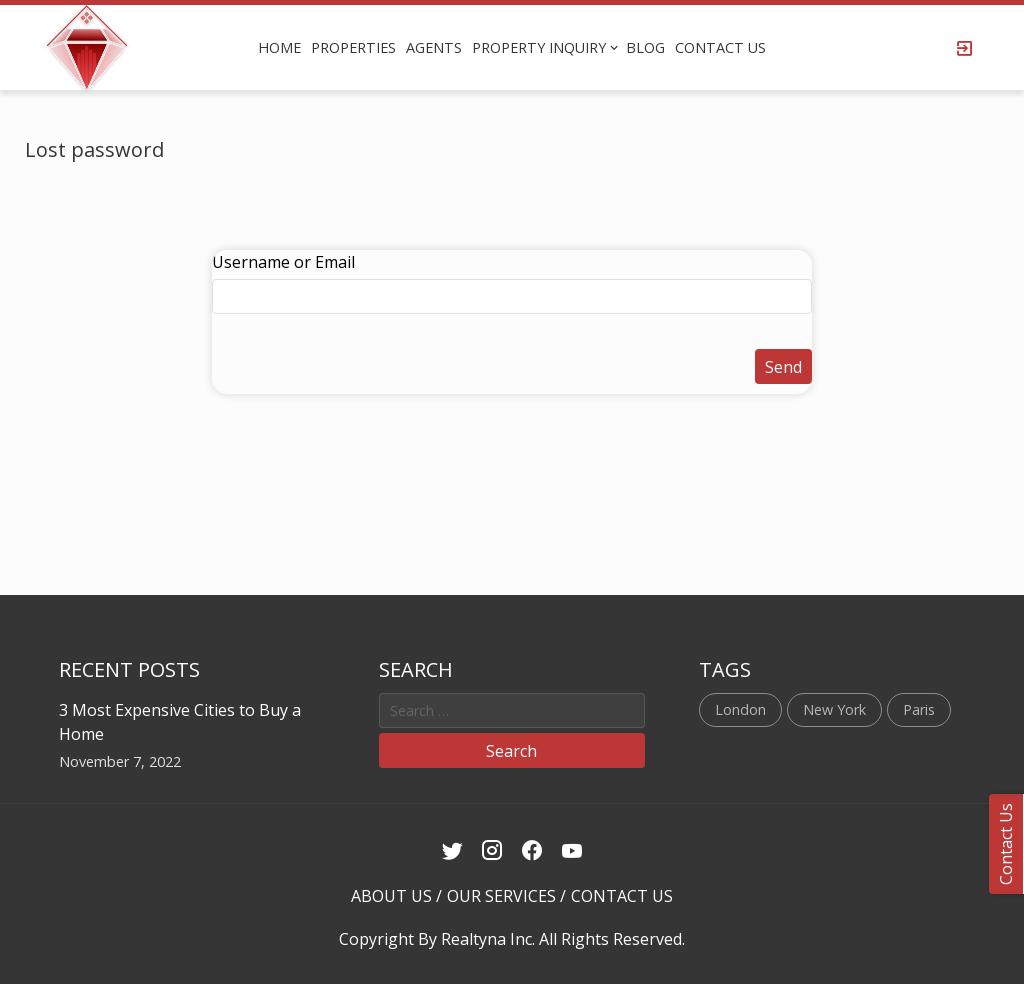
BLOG (645, 47)
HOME (279, 47)
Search (511, 751)
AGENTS (434, 47)
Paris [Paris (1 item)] (919, 709)
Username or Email (283, 262)
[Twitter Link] (452, 851)
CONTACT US (720, 47)
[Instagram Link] (492, 851)
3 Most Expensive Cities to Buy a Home (180, 722)
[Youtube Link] (572, 851)
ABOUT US (391, 896)
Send (783, 367)
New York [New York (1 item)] (834, 709)
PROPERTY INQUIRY (539, 47)
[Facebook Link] (532, 851)
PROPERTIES (353, 47)
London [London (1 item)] (740, 709)
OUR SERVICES (501, 896)
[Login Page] (965, 48)
